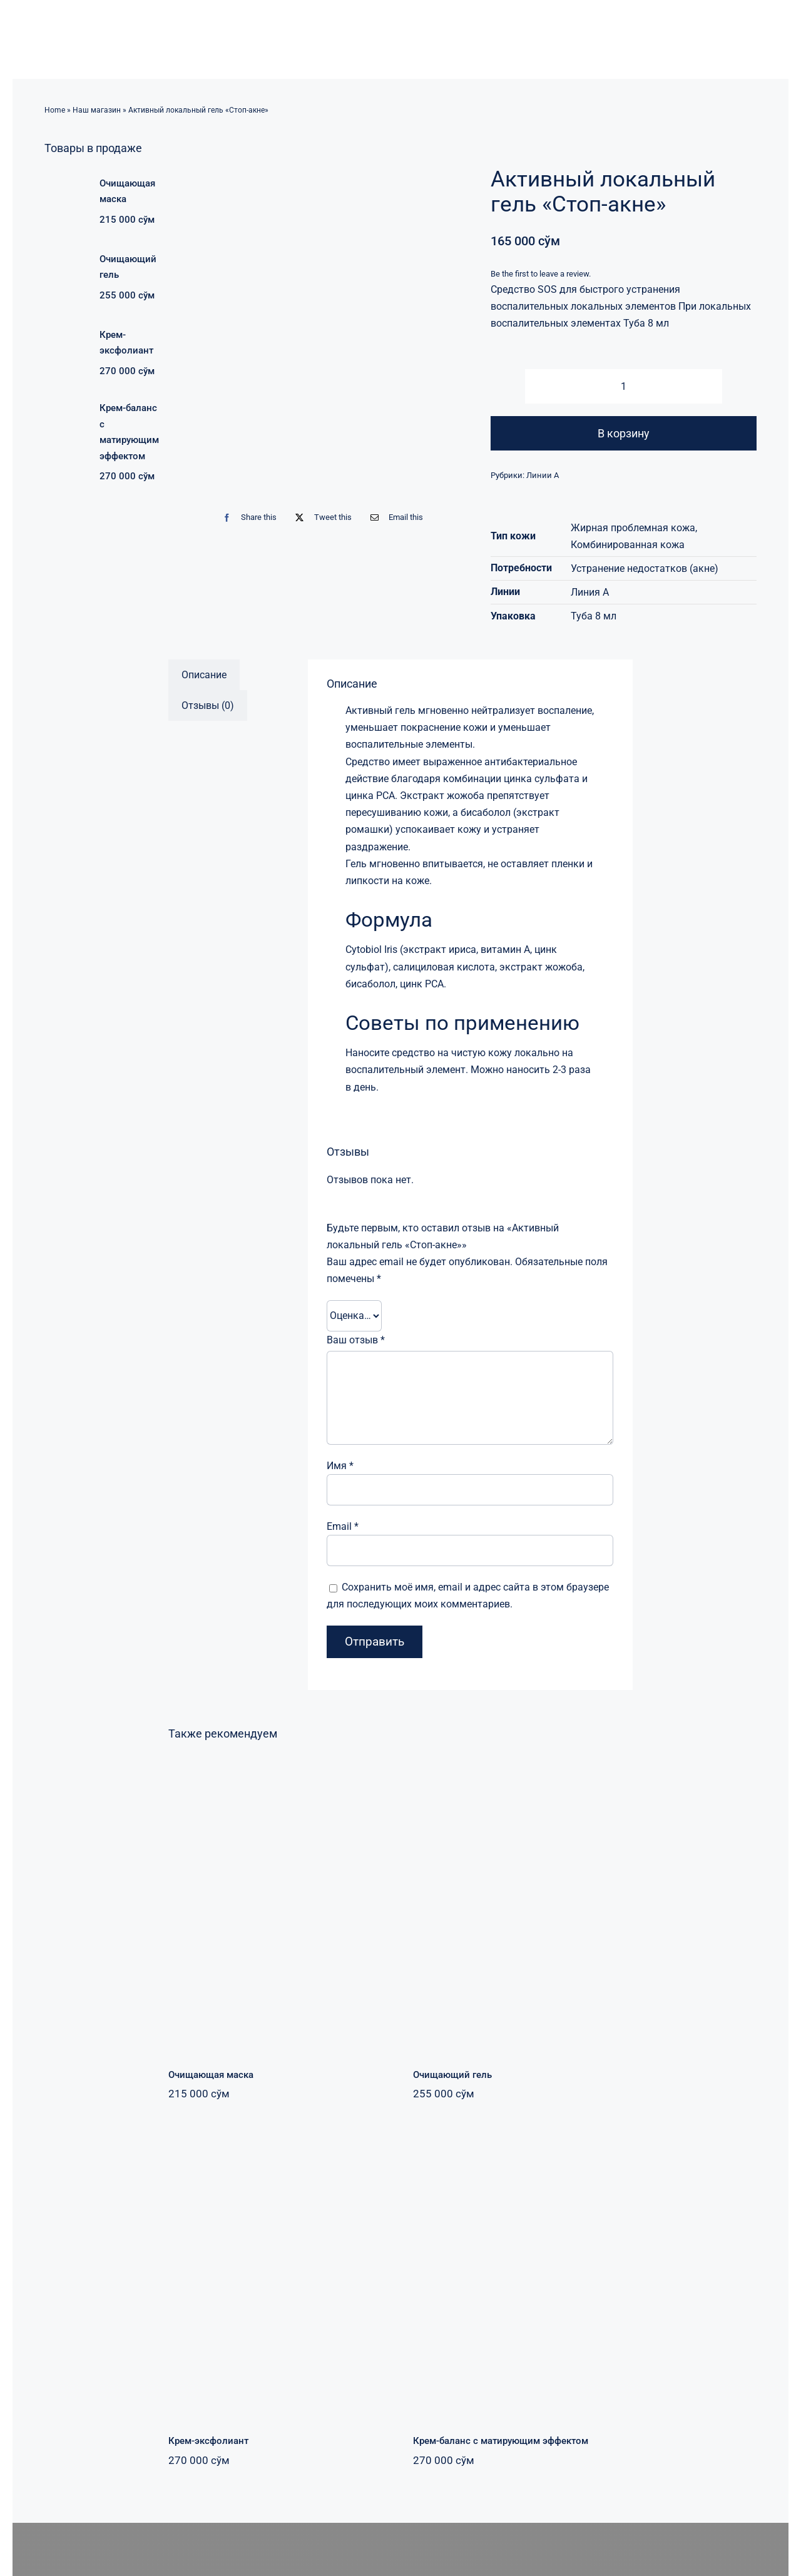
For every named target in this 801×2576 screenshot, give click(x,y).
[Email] (394, 518)
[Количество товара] (623, 386)
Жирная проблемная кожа (633, 528)
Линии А (542, 475)
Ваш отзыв (356, 1340)
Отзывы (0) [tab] (207, 705)
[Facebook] (247, 518)
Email (343, 1526)
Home (54, 110)
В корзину (624, 433)
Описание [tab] (204, 675)
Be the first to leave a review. (541, 273)
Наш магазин (97, 110)
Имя (340, 1466)
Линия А (590, 592)
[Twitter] (320, 518)
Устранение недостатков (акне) (644, 568)
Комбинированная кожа (628, 545)
